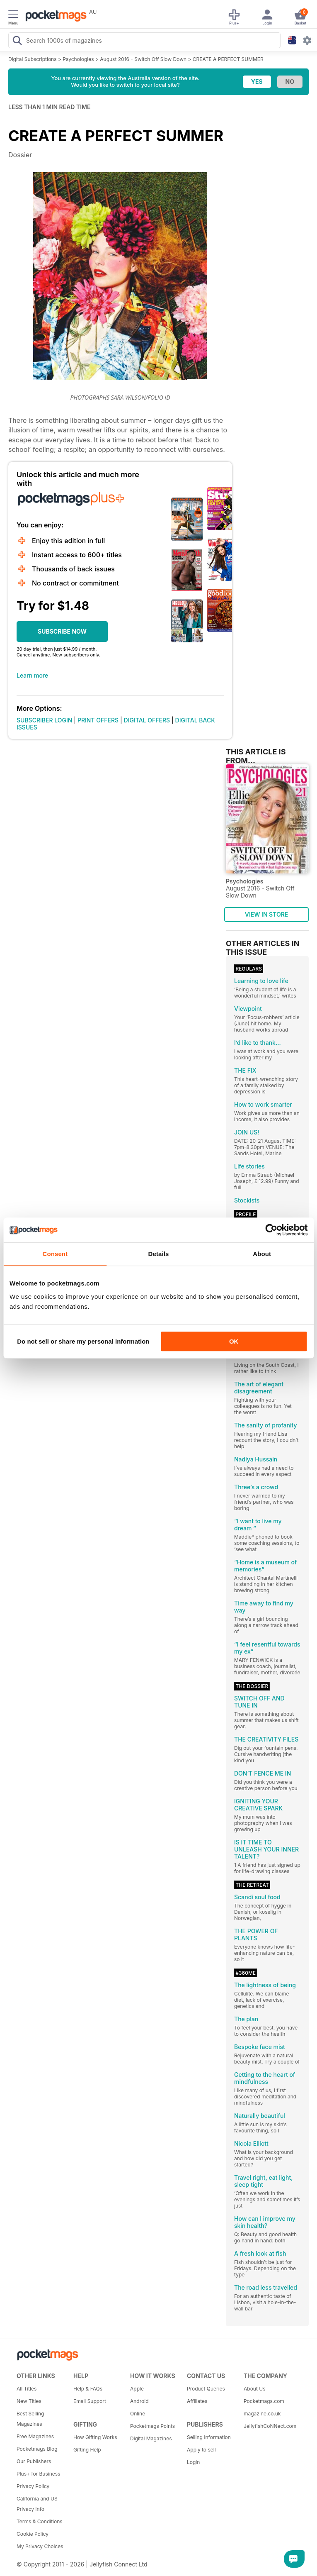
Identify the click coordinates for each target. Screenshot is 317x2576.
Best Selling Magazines (30, 2418)
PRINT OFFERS (98, 720)
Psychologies (78, 59)
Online (137, 2413)
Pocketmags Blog (37, 2449)
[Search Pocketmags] (17, 41)
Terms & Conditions (40, 2521)
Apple (137, 2389)
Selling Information (209, 2437)
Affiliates (197, 2401)
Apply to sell (201, 2450)
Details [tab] (158, 1253)
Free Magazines (35, 2436)
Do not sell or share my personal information (83, 1341)
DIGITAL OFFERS (147, 720)
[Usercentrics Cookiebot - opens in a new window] (271, 1230)
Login (193, 2462)
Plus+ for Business (38, 2474)
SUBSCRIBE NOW (62, 631)
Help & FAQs (87, 2389)
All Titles (26, 2389)
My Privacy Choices (40, 2546)
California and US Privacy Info (37, 2504)
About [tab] (262, 1253)
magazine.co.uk (262, 2413)
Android (139, 2401)
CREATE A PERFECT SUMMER (228, 59)
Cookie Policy (32, 2534)
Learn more (32, 675)
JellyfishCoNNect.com (269, 2426)
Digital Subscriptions (32, 59)
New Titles (29, 2401)
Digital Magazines (151, 2438)
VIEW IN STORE (266, 914)
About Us (254, 2389)
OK (234, 1341)
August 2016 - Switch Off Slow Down (143, 59)
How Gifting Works (95, 2437)
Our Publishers (34, 2461)
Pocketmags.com (264, 2401)
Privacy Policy (33, 2486)
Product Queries (206, 2389)
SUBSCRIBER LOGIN (44, 720)
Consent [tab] (55, 1253)
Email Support (89, 2401)
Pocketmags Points (152, 2426)
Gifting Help (87, 2450)
